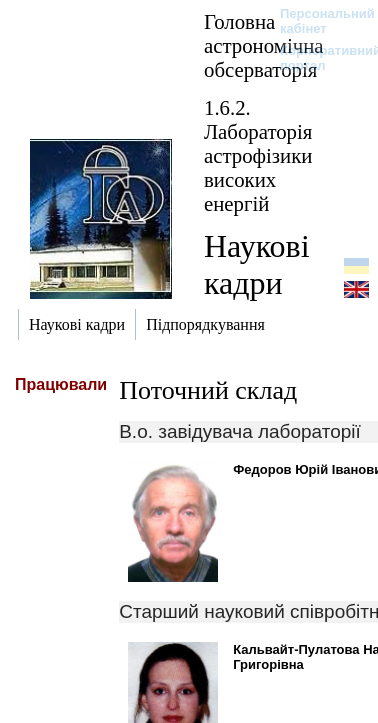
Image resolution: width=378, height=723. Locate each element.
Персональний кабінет (317, 21)
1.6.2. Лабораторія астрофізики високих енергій (258, 155)
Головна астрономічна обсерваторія (264, 45)
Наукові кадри (257, 264)
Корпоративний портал (317, 58)
